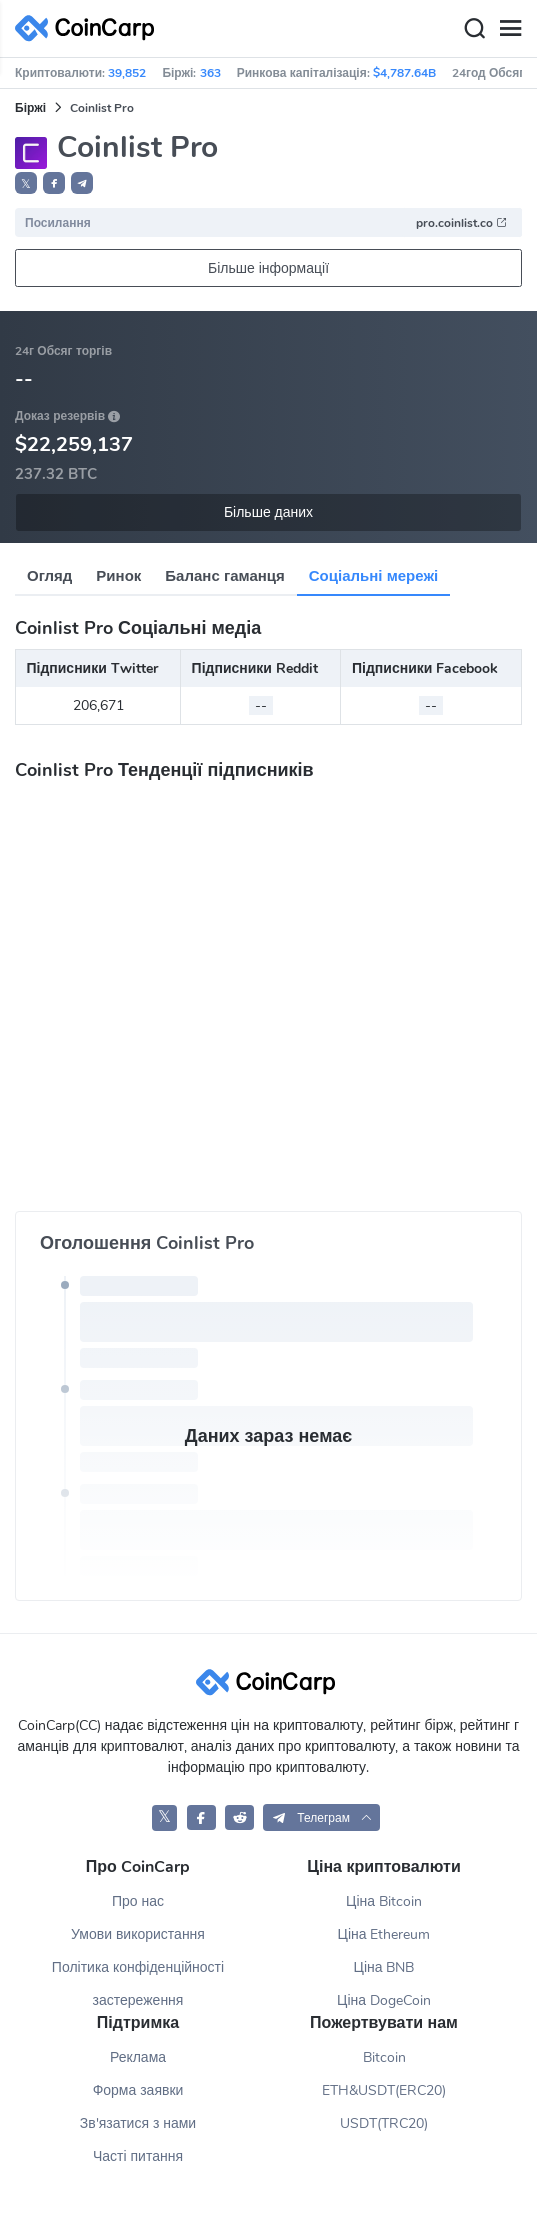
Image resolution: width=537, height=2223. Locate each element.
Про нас (138, 1901)
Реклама (138, 2057)
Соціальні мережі (373, 576)
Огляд (49, 576)
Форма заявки (138, 2090)
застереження (138, 2000)
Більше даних (268, 512)
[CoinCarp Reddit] (239, 1817)
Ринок (118, 576)
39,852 (127, 73)
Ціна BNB (384, 1967)
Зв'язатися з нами (138, 2123)
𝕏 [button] (26, 184)
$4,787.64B (404, 73)
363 (210, 73)
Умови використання (138, 1934)
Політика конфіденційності (138, 1967)
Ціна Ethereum (384, 1934)
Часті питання (138, 2156)
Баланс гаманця (224, 576)
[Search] (474, 29)
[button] (54, 183)
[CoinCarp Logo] (90, 28)
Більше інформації (268, 268)
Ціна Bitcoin (384, 1901)
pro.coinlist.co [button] (462, 223)
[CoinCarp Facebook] (201, 1817)
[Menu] (510, 29)
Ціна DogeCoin (384, 2000)
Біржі (30, 108)
